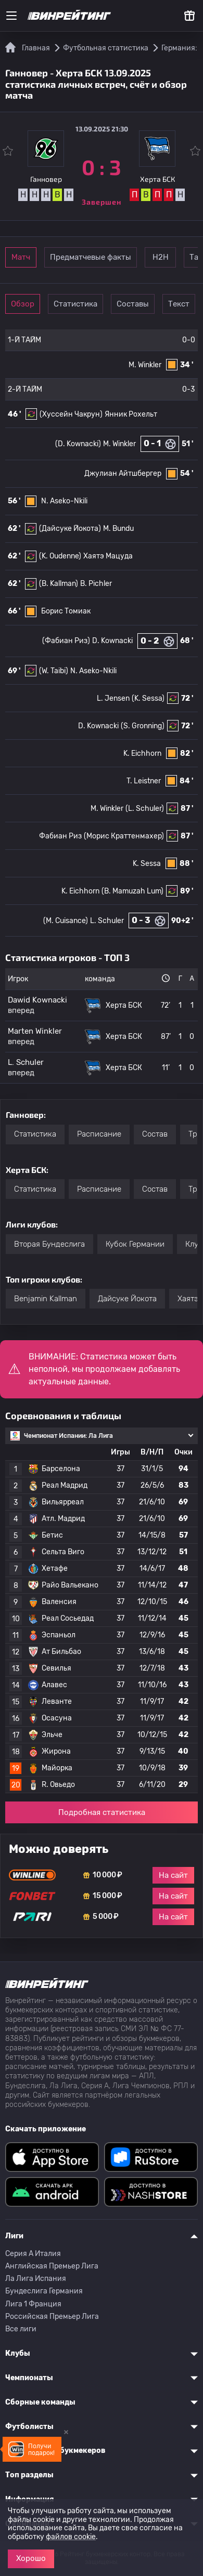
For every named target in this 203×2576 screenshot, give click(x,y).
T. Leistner (143, 781)
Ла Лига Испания (35, 2278)
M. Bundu (118, 528)
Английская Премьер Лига (51, 2266)
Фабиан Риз (60, 836)
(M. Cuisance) (65, 920)
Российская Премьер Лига (52, 2316)
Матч (20, 257)
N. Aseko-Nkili (64, 501)
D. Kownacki (112, 640)
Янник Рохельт (131, 414)
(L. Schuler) (144, 808)
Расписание (99, 1134)
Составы (133, 304)
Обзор (22, 304)
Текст (178, 304)
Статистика (75, 304)
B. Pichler (96, 583)
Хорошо (31, 2558)
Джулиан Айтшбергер (122, 473)
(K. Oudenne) (60, 556)
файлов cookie (71, 2536)
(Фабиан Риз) (66, 640)
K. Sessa (147, 863)
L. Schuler (107, 920)
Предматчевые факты (90, 257)
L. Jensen (113, 698)
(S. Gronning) (142, 726)
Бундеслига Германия (44, 2291)
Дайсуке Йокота (127, 1298)
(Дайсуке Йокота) (70, 528)
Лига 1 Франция (33, 2304)
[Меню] (11, 15)
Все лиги (20, 2329)
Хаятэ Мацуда (108, 556)
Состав (155, 1134)
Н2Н (161, 257)
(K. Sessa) (148, 698)
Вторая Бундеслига (49, 1244)
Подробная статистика (101, 1812)
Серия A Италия (33, 2253)
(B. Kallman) (58, 583)
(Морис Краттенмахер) (124, 836)
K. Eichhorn (142, 753)
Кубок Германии (135, 1244)
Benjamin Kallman (45, 1298)
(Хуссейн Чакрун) (71, 414)
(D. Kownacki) (78, 443)
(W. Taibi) (53, 670)
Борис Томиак (66, 611)
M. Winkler (145, 365)
